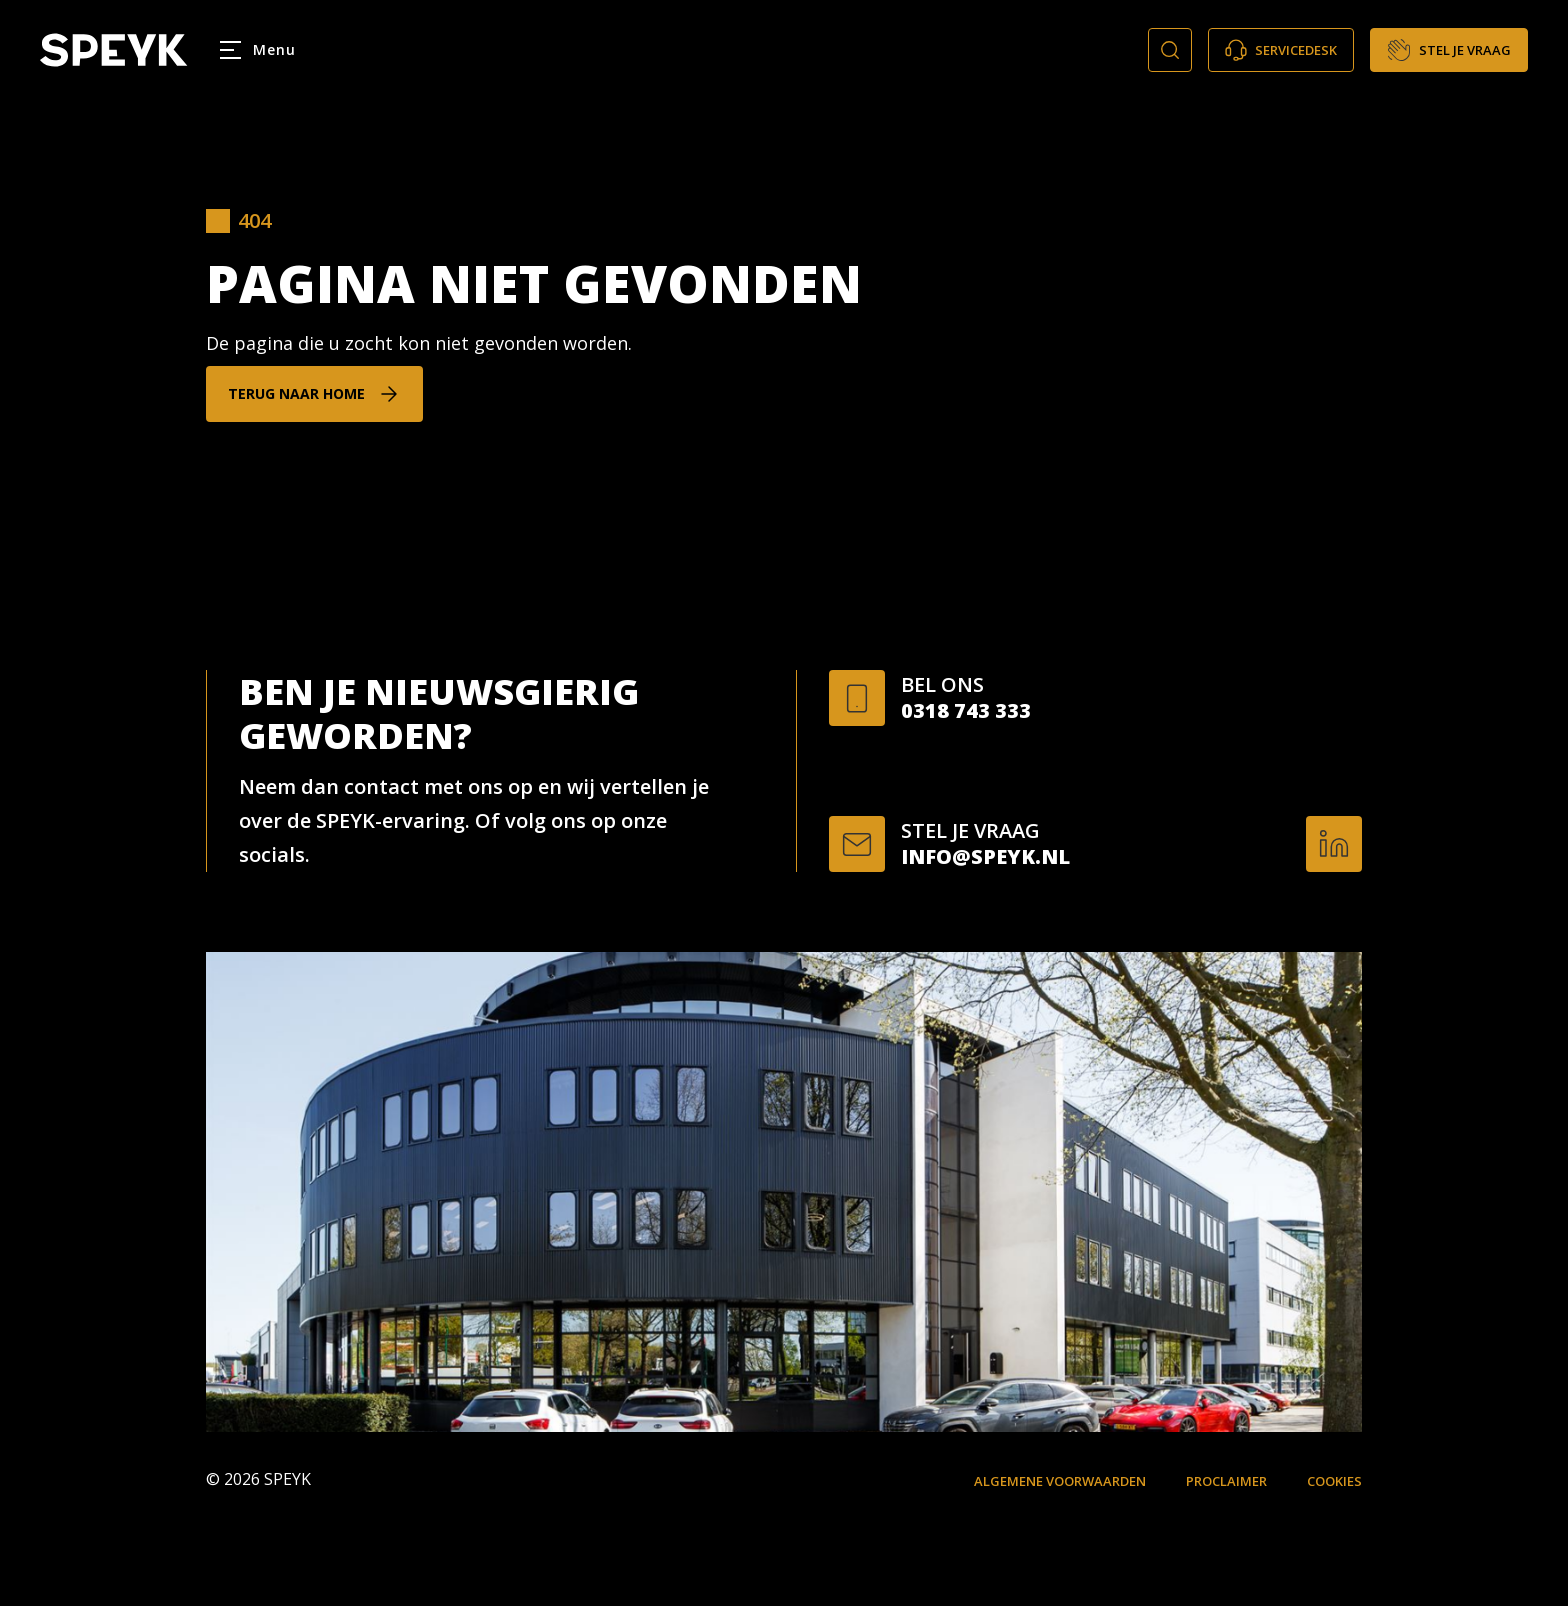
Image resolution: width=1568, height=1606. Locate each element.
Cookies (1334, 1481)
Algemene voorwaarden (1060, 1481)
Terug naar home (296, 393)
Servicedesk (1281, 50)
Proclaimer (1226, 1481)
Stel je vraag (1449, 50)
